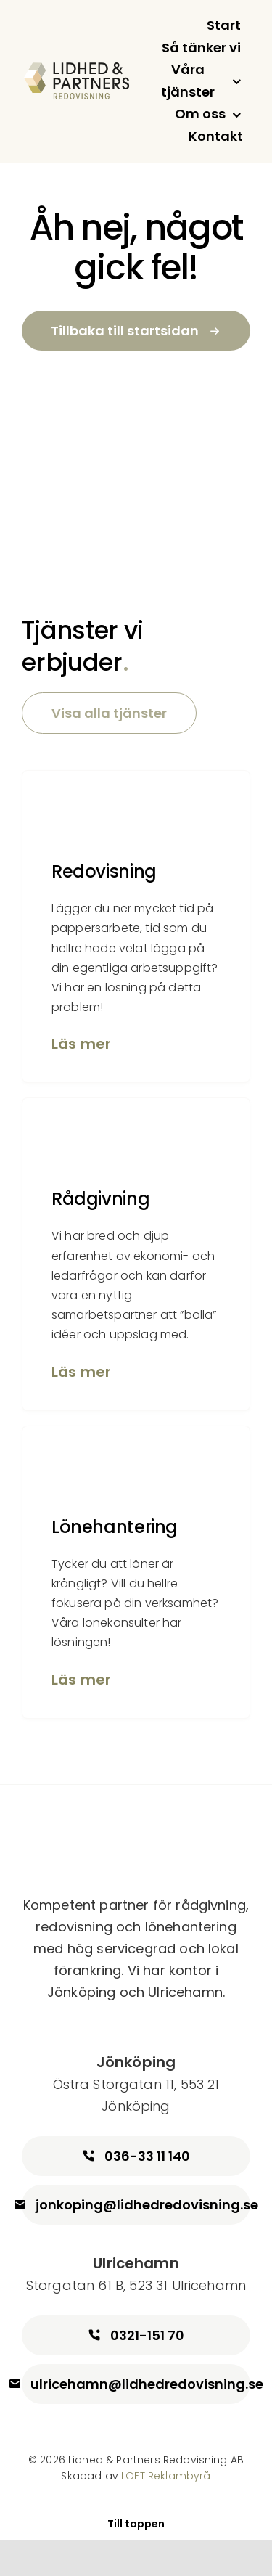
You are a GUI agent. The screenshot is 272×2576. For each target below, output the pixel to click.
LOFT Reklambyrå (165, 2476)
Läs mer (81, 1044)
